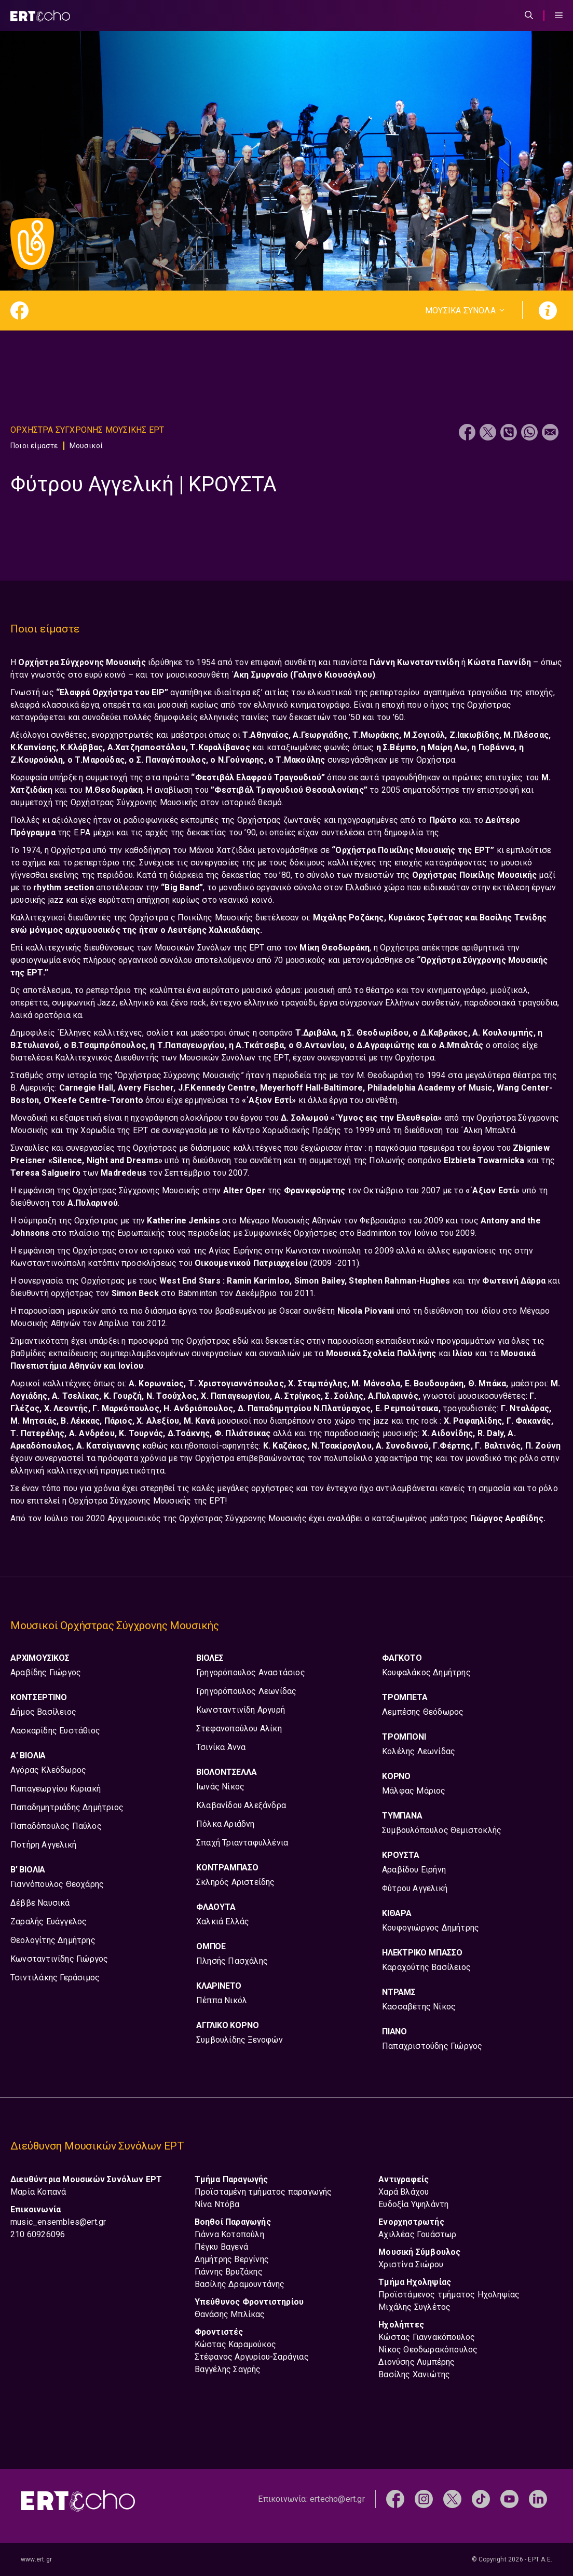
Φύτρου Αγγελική (414, 1888)
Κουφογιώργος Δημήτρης (430, 1928)
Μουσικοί (86, 446)
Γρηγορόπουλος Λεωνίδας (246, 1691)
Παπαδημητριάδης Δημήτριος (67, 1807)
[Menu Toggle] (558, 15)
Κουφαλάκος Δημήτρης (426, 1672)
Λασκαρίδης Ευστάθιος (55, 1730)
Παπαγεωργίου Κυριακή (55, 1789)
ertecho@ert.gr (337, 2499)
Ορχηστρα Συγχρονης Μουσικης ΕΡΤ (87, 430)
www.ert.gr (36, 2559)
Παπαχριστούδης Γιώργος (432, 2046)
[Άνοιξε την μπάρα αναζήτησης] (529, 15)
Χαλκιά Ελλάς (222, 1921)
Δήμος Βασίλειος (43, 1712)
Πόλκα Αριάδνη (225, 1824)
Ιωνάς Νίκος (220, 1787)
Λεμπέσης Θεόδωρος (422, 1712)
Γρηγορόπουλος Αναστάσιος (250, 1672)
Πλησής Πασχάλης (232, 1961)
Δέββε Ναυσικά (40, 1903)
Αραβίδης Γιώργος (45, 1672)
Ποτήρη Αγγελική (43, 1845)
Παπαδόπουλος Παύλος (56, 1826)
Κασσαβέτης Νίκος (419, 2007)
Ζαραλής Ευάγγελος (48, 1921)
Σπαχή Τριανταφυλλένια (242, 1843)
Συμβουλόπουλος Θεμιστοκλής (441, 1830)
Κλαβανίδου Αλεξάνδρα (241, 1805)
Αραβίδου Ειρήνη (414, 1870)
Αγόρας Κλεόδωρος (48, 1770)
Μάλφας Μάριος (414, 1791)
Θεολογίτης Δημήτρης (53, 1940)
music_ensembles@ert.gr (58, 2222)
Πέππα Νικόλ (221, 2000)
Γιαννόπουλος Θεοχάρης (57, 1884)
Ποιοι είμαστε (34, 446)
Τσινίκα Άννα (220, 1747)
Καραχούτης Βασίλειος (426, 1967)
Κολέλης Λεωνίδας (418, 1751)
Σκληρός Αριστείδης (235, 1882)
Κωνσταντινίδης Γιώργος (59, 1959)
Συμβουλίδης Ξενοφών (239, 2040)
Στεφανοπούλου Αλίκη (239, 1728)
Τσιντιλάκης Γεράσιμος (55, 1977)
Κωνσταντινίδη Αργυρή (240, 1710)
